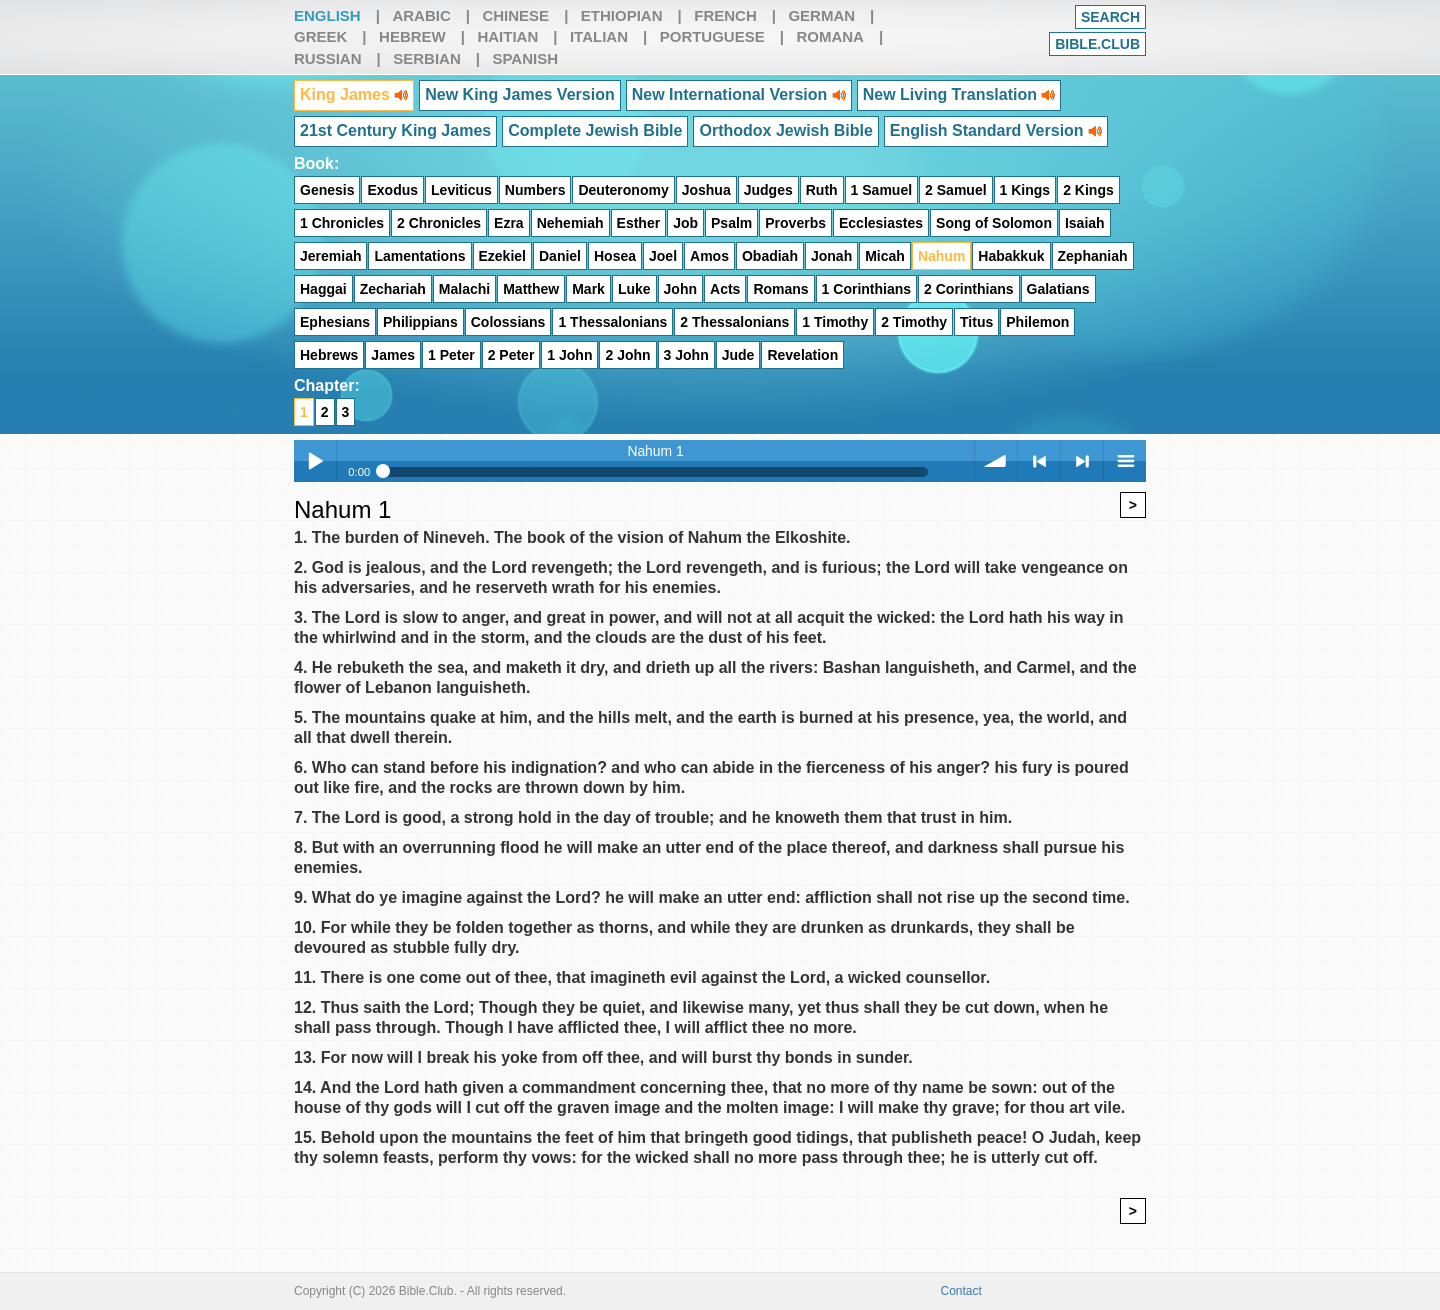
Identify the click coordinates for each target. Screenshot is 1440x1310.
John (680, 289)
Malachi (464, 289)
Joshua (706, 190)
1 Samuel (881, 190)
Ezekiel (502, 256)
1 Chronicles (342, 223)
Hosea (615, 256)
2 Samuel (955, 190)
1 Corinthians (866, 289)
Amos (709, 256)
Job (685, 223)
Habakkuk (1011, 256)
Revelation (802, 355)
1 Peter (451, 355)
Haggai (323, 289)
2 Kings (1088, 190)
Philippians (420, 322)
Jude (738, 355)
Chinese (515, 15)
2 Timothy (914, 322)
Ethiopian (622, 15)
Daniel (560, 256)
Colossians (508, 322)
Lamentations (419, 256)
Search (1110, 17)
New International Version (739, 94)
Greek (320, 36)
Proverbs (795, 223)
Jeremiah (330, 256)
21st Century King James (395, 130)
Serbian (427, 58)
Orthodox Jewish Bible (785, 130)
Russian (328, 58)
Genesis (327, 190)
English (327, 15)
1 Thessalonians (612, 322)
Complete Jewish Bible (595, 130)
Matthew (531, 289)
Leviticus (461, 190)
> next (1082, 461)
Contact (961, 1291)
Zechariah (393, 289)
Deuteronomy (623, 190)
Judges (768, 190)
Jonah (831, 256)
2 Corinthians (968, 289)
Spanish (525, 58)
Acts (725, 289)
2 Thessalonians (734, 322)
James (393, 355)
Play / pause (315, 461)
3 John (686, 355)
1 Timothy (835, 322)
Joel (663, 256)
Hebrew (412, 36)
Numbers (535, 190)
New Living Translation (959, 94)
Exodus (392, 190)
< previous (1039, 461)
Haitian (507, 36)
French (725, 15)
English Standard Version (996, 130)
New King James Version (519, 94)
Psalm (731, 223)
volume (996, 461)
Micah (885, 256)
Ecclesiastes (881, 223)
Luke (634, 289)
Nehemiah (570, 223)
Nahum (941, 256)
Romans (780, 289)
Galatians (1058, 289)
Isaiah (1085, 223)
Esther (639, 223)
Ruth (822, 190)
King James (354, 94)
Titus (976, 322)
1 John (569, 355)
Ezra (509, 223)
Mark (588, 289)
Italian (599, 36)
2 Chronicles (439, 223)
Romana (830, 36)
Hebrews (329, 355)
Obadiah (770, 256)
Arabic (421, 15)
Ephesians (335, 322)
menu (1125, 461)
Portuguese (712, 36)
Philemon (1037, 322)
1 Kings (1025, 190)
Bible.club (1097, 44)
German (821, 15)
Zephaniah (1093, 256)
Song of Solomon (994, 223)
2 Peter (511, 355)
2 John (627, 355)
